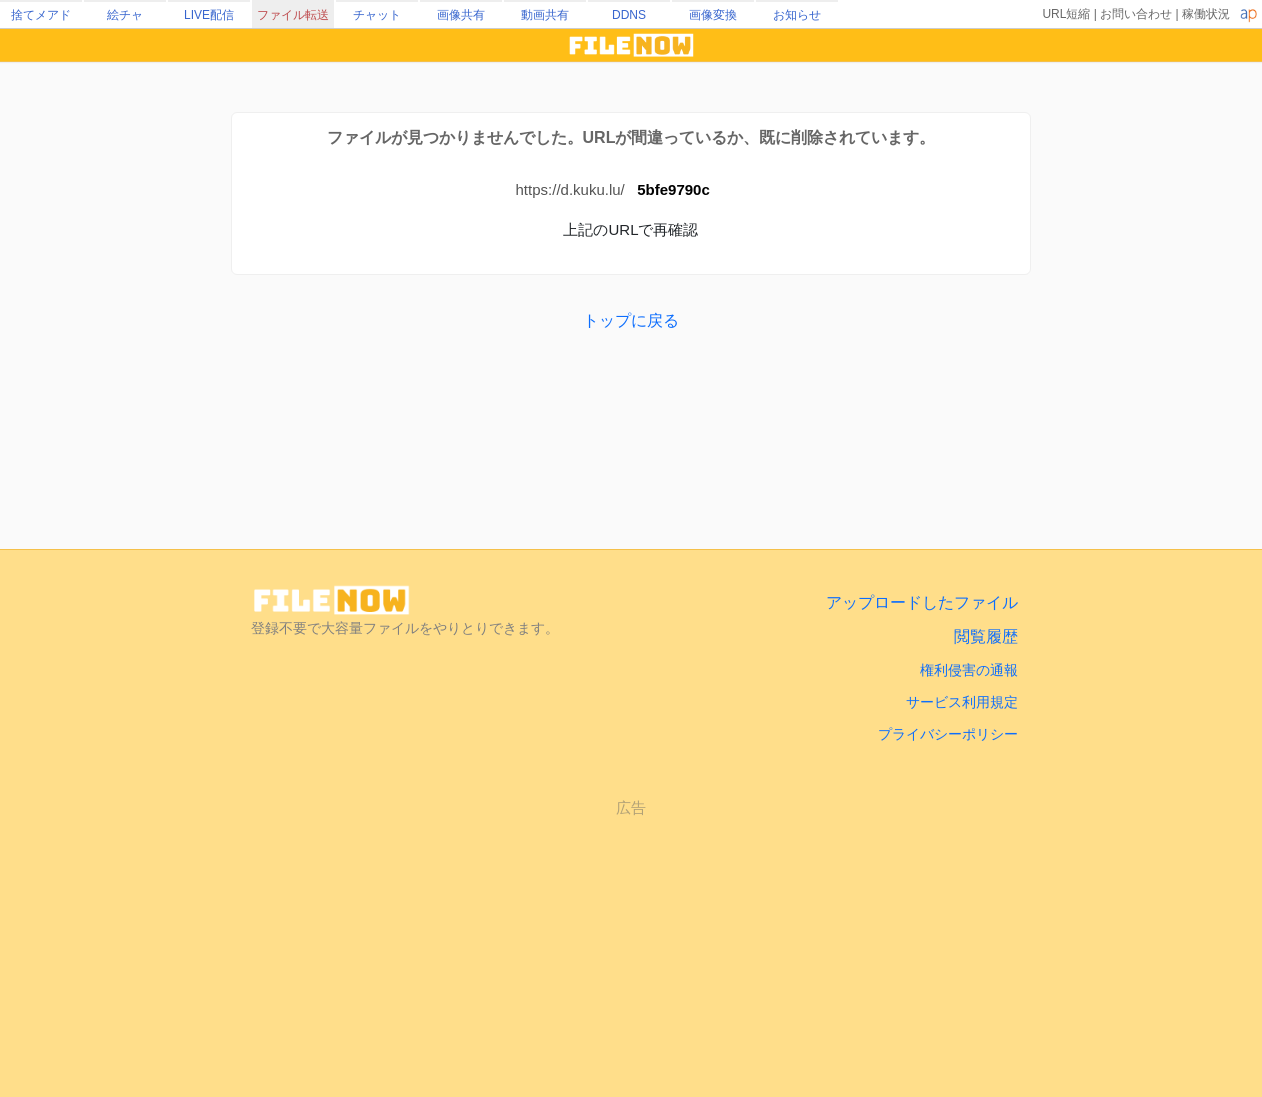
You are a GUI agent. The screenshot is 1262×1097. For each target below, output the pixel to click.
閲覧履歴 (986, 636)
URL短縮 (1066, 14)
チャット (377, 15)
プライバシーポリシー (948, 734)
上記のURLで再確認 (630, 229)
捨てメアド (41, 15)
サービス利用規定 (962, 702)
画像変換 (713, 15)
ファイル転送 (293, 15)
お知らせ (797, 15)
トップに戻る (631, 320)
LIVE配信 (209, 15)
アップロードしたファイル (922, 602)
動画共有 (545, 15)
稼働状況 (1206, 14)
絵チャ (125, 15)
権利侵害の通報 (969, 670)
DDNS (629, 15)
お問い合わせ (1136, 14)
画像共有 (461, 15)
